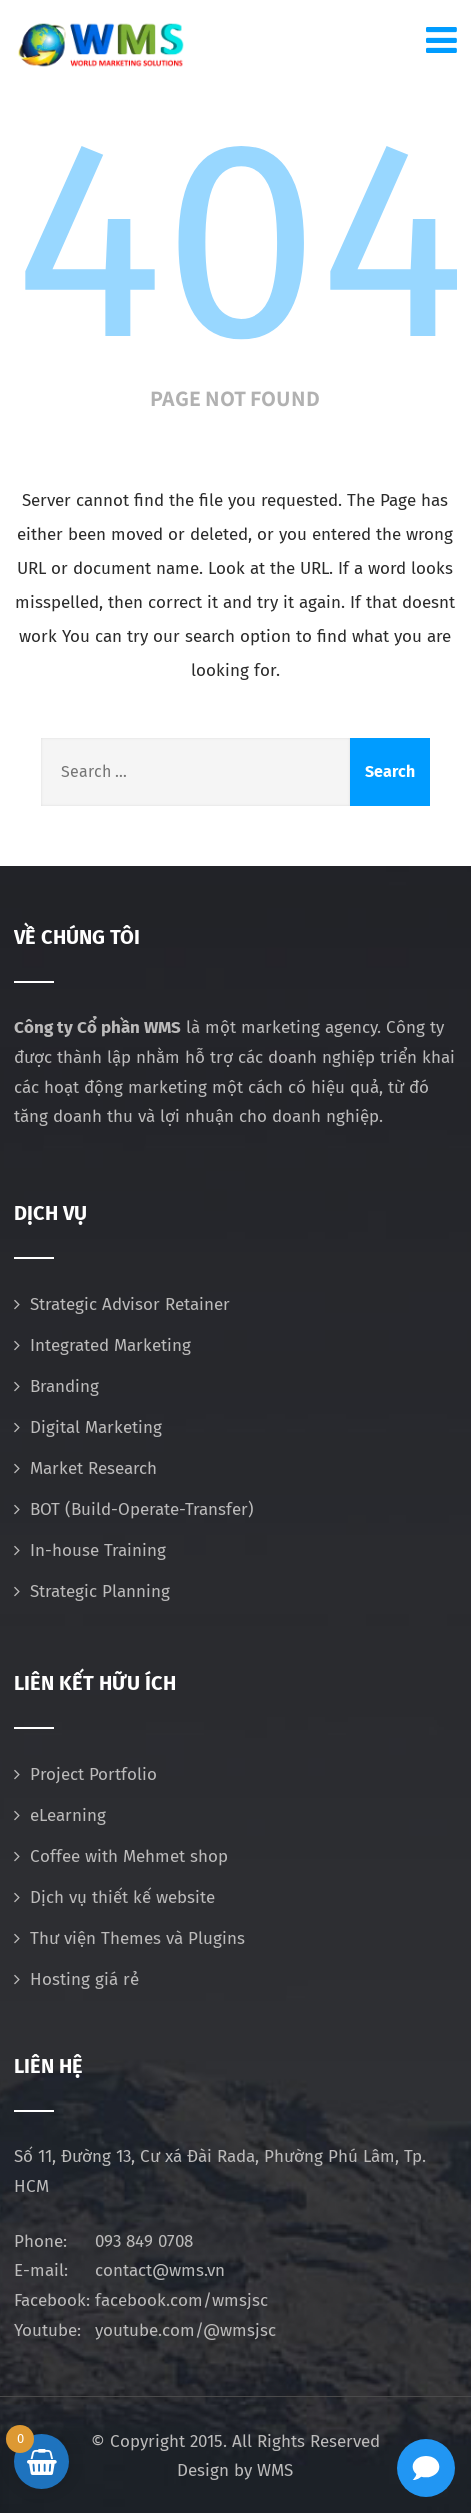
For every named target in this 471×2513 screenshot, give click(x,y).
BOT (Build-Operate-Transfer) (142, 1509)
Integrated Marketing (110, 1345)
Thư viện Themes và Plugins (137, 1938)
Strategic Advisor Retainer (130, 1304)
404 (241, 242)
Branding (64, 1386)
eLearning (68, 1815)
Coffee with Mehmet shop (129, 1856)
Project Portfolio (93, 1774)
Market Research (93, 1468)
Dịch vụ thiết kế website (122, 1897)
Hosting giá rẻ (84, 1979)
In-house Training (98, 1550)
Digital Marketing (96, 1427)
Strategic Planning (100, 1591)
